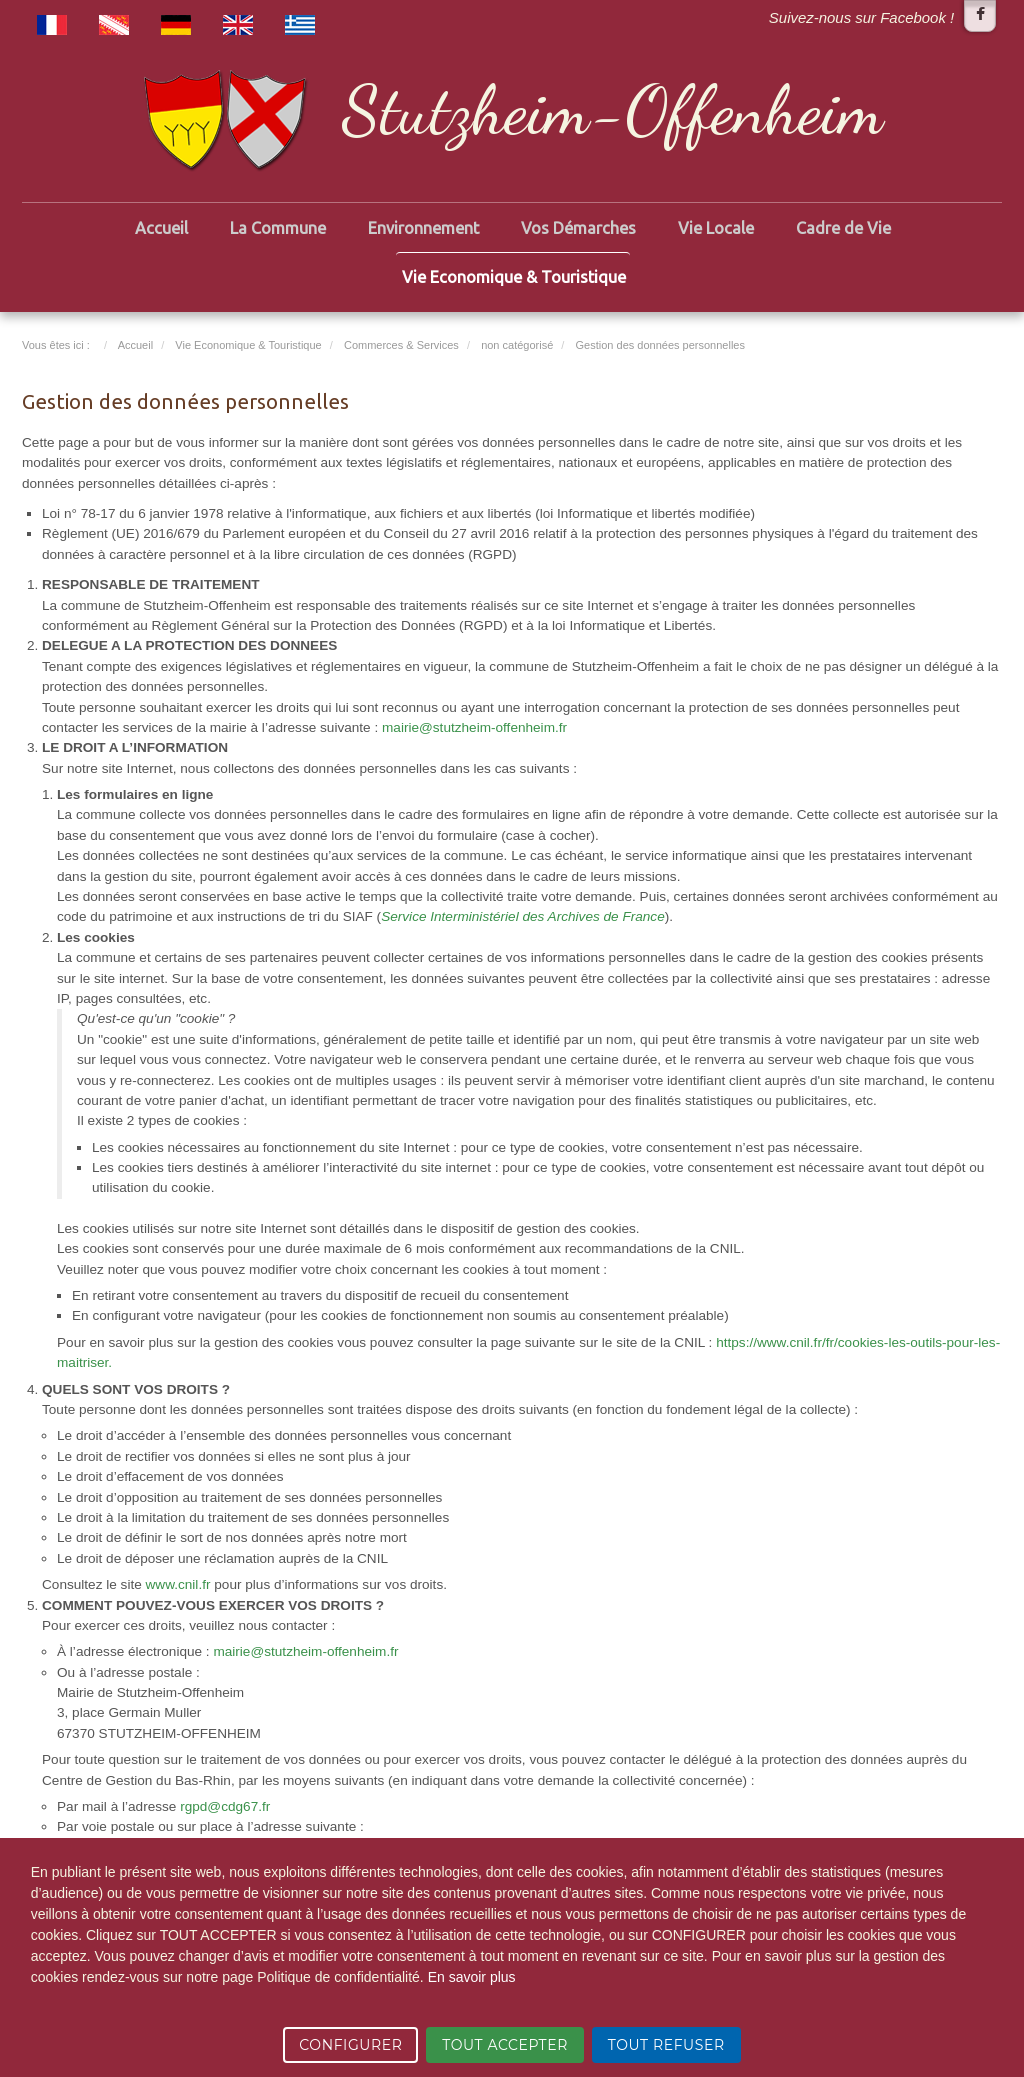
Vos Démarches (578, 228)
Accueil (161, 228)
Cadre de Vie (843, 228)
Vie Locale (716, 228)
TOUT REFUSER (666, 2045)
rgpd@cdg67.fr (225, 1806)
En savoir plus (472, 1977)
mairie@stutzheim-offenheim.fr (474, 727)
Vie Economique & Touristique (514, 277)
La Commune (278, 228)
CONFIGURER (350, 2045)
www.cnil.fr (178, 1584)
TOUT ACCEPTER (505, 2045)
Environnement (423, 228)
